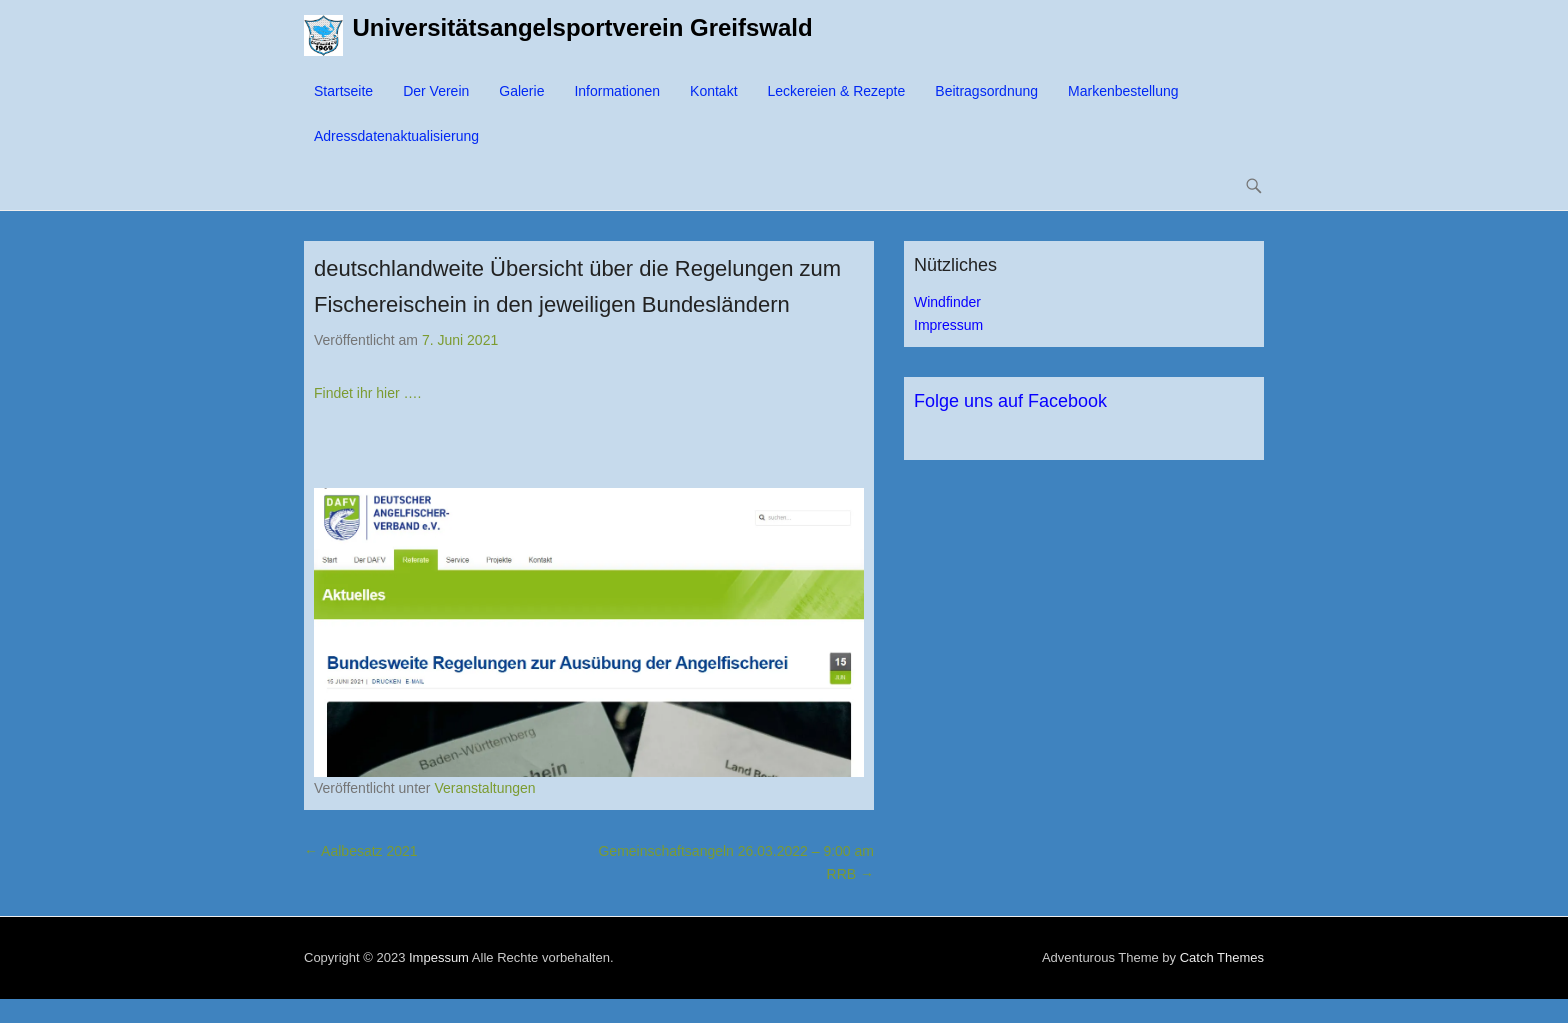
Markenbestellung (1123, 91)
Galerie (521, 91)
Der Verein (436, 91)
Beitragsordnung (986, 91)
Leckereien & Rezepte (837, 91)
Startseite (343, 91)
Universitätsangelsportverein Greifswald (583, 27)
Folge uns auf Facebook (1010, 401)
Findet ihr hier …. (367, 393)
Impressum (948, 325)
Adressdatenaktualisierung (396, 136)
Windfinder (947, 302)
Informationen (617, 91)
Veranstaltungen (484, 788)
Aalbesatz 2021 (361, 851)
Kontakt (713, 91)
